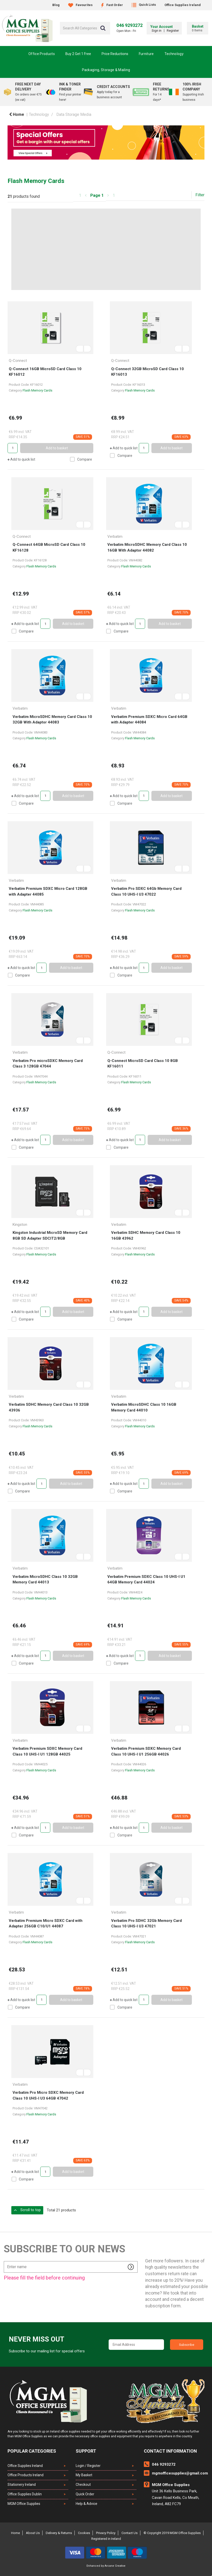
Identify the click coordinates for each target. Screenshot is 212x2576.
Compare (81, 459)
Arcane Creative (115, 2565)
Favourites (80, 5)
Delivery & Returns (59, 2533)
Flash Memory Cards (37, 390)
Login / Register (88, 2466)
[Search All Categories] (85, 28)
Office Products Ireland (26, 2475)
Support (86, 2451)
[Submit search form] (103, 28)
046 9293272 (129, 25)
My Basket (84, 2475)
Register (171, 30)
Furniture (146, 54)
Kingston (20, 1224)
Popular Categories (32, 2451)
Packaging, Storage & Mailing (106, 70)
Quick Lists (144, 5)
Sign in (155, 30)
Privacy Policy (105, 2533)
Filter (199, 194)
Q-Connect (18, 360)
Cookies (84, 2533)
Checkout (83, 2485)
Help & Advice (86, 2504)
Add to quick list (21, 459)
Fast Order (112, 5)
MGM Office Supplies (24, 2504)
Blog (56, 5)
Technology (174, 54)
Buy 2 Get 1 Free (78, 54)
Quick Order (85, 2494)
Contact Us (129, 2533)
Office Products (41, 54)
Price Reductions (115, 54)
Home (16, 114)
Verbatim (114, 536)
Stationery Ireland (22, 2485)
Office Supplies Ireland (182, 5)
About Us (33, 2533)
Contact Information (170, 2451)
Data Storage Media (73, 114)
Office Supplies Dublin (25, 2494)
